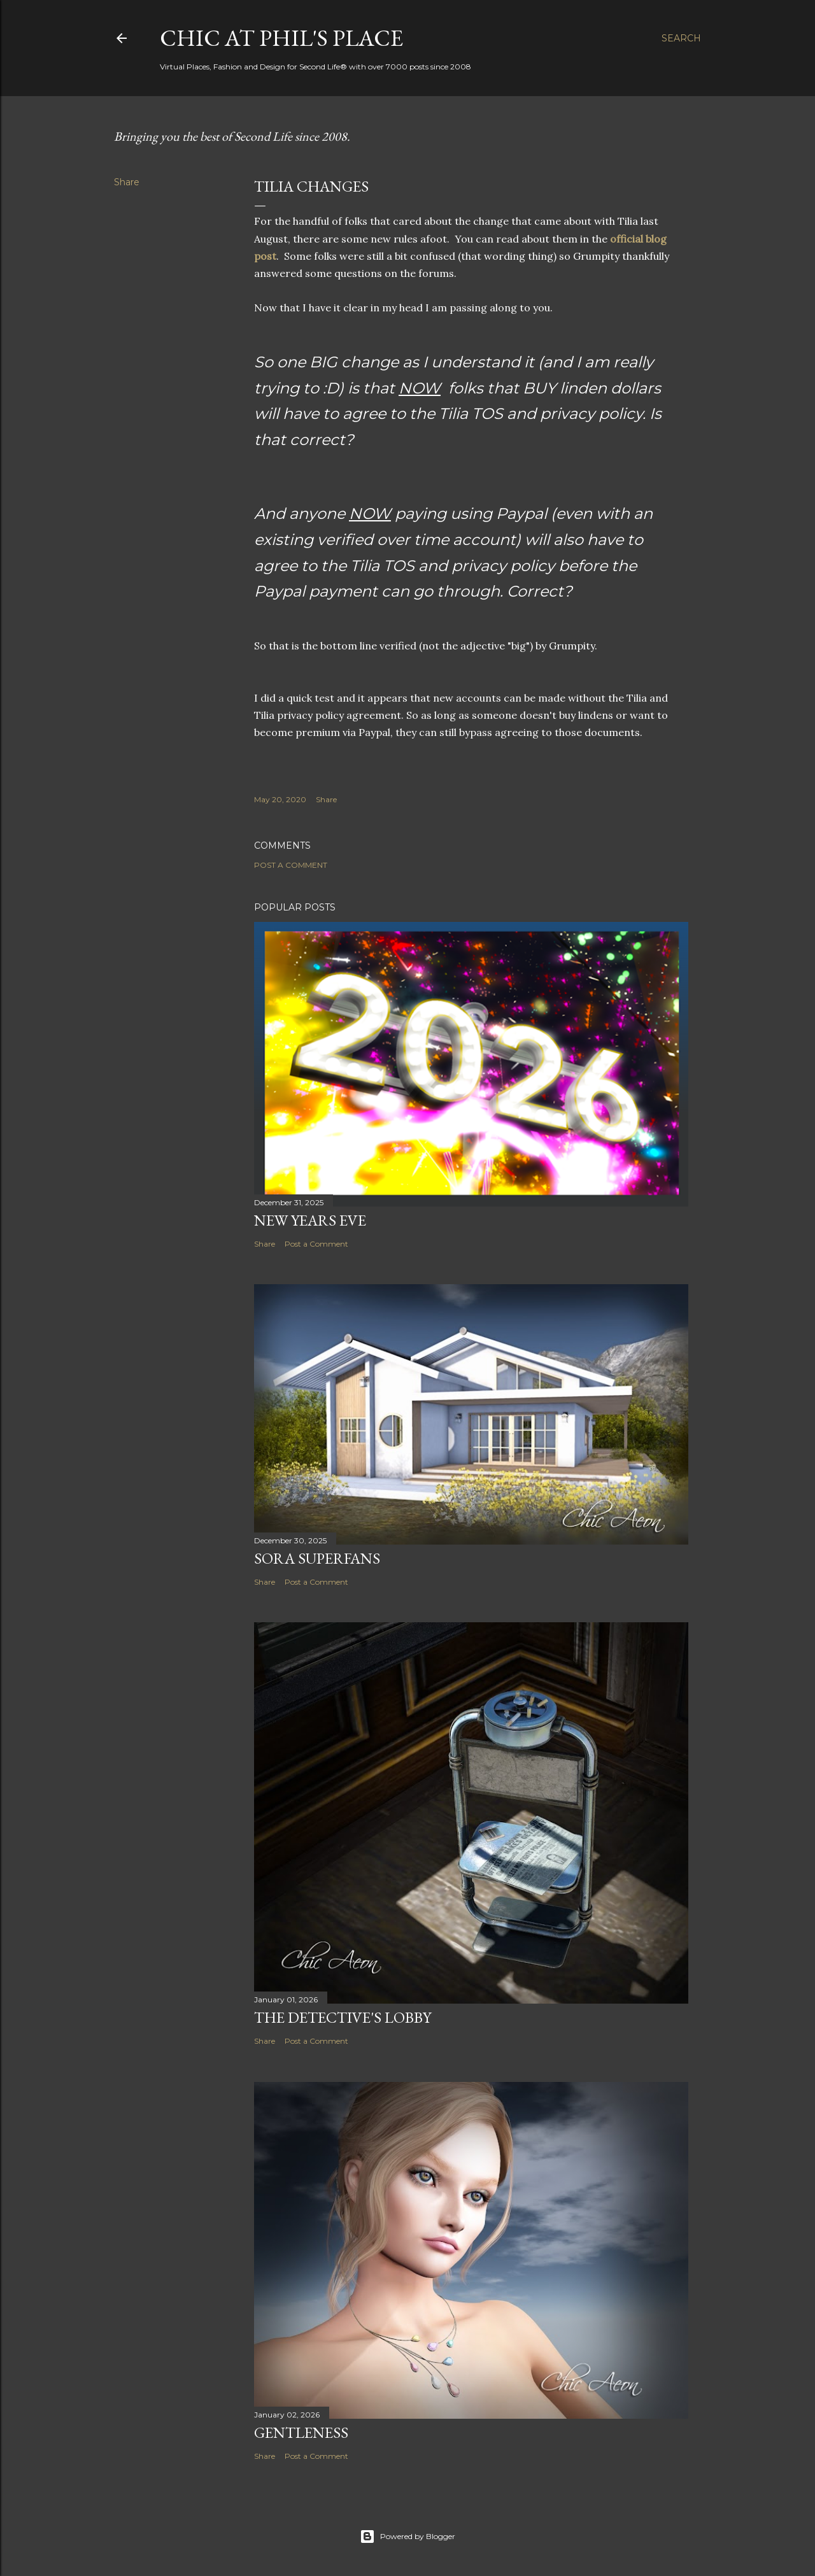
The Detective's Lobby (342, 2017)
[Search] (681, 38)
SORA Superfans (317, 1558)
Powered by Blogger (407, 2536)
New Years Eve (310, 1220)
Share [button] (126, 182)
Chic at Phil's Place (281, 38)
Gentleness (301, 2432)
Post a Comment (290, 865)
